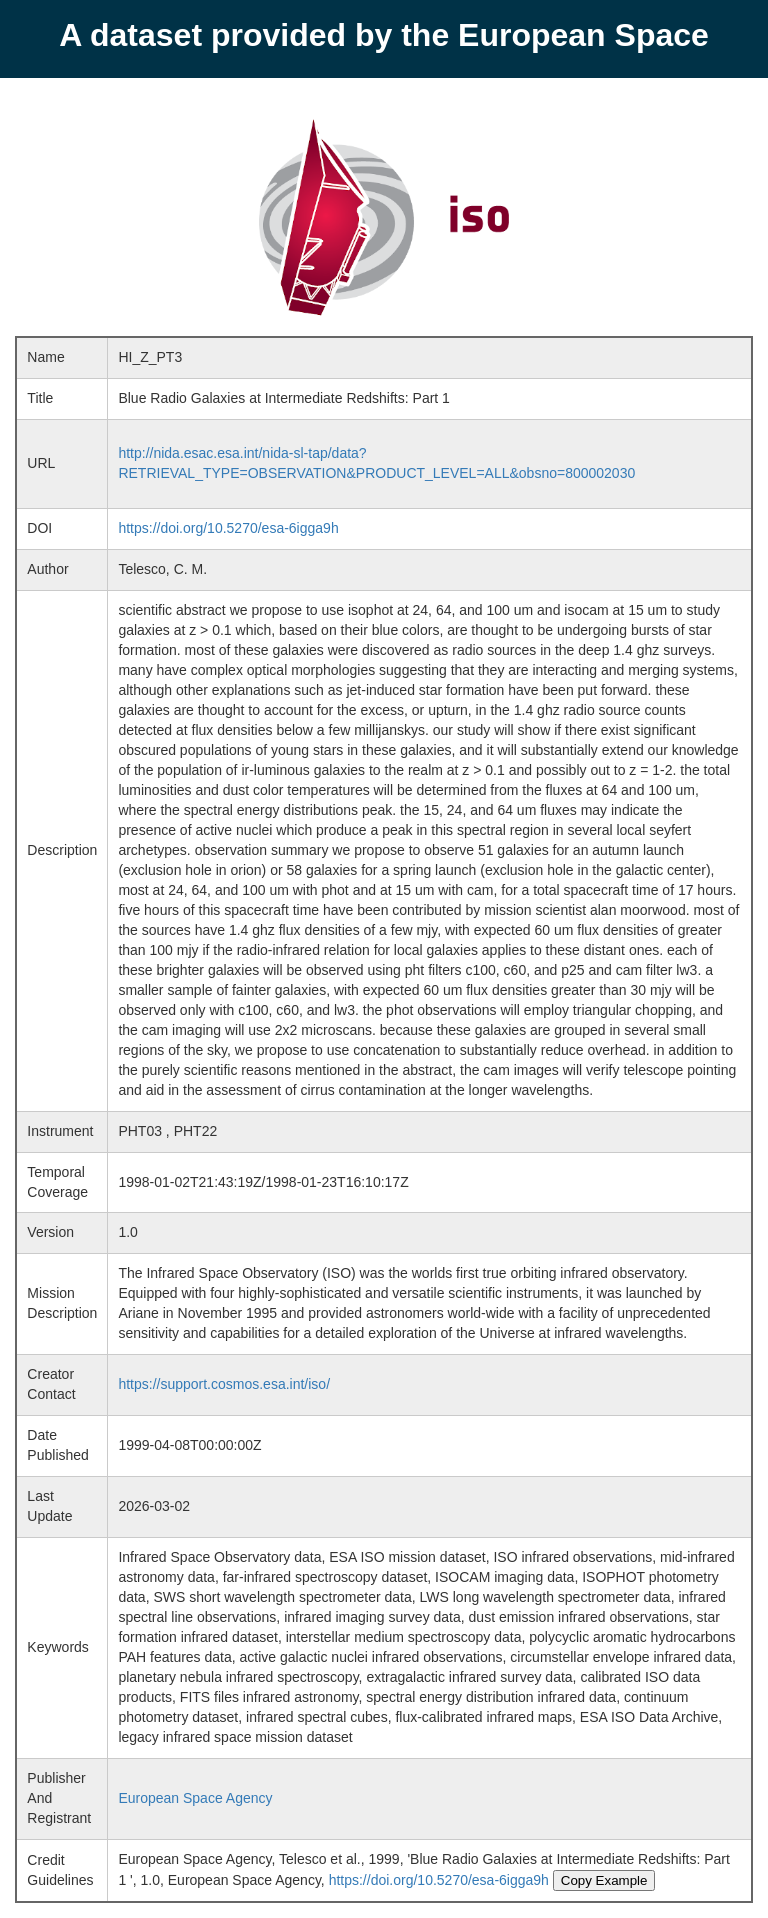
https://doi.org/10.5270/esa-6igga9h (228, 528)
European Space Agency (195, 1798)
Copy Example (604, 1880)
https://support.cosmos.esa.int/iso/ (224, 1384)
